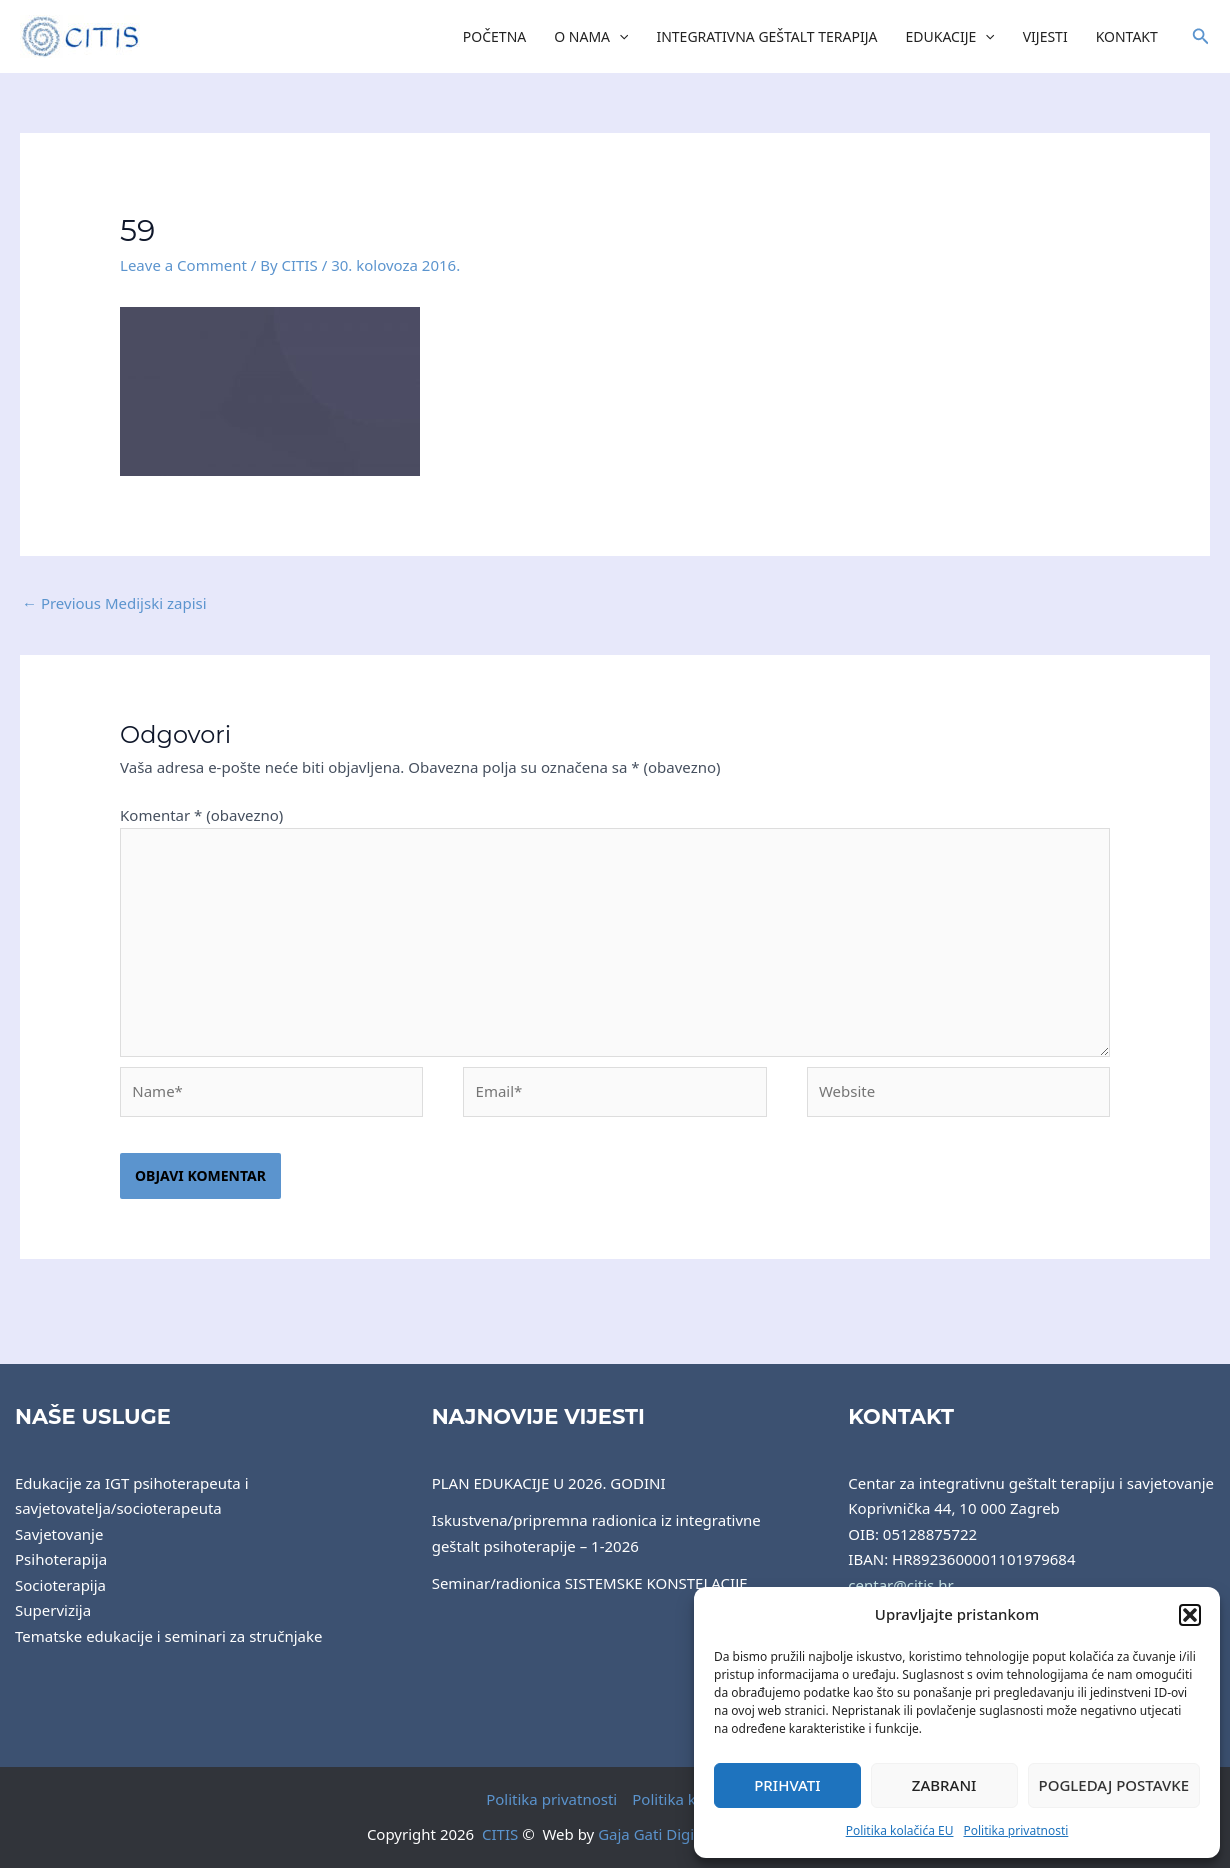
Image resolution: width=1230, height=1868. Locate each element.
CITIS (500, 1834)
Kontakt (1127, 36)
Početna (494, 36)
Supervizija (53, 1610)
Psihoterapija (61, 1559)
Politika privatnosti (1015, 1830)
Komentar (201, 815)
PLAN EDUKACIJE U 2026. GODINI (549, 1483)
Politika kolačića (688, 1799)
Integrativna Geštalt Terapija (766, 36)
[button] (1190, 1615)
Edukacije (950, 37)
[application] (619, 37)
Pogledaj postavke (1114, 1785)
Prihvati (787, 1785)
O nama (591, 37)
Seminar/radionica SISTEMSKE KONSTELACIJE (590, 1583)
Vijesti (1045, 36)
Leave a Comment (183, 265)
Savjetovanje (59, 1534)
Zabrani (944, 1785)
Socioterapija (60, 1585)
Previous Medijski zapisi (114, 603)
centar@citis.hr (900, 1585)
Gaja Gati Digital (655, 1834)
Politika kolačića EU (900, 1830)
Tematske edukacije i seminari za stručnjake (168, 1636)
